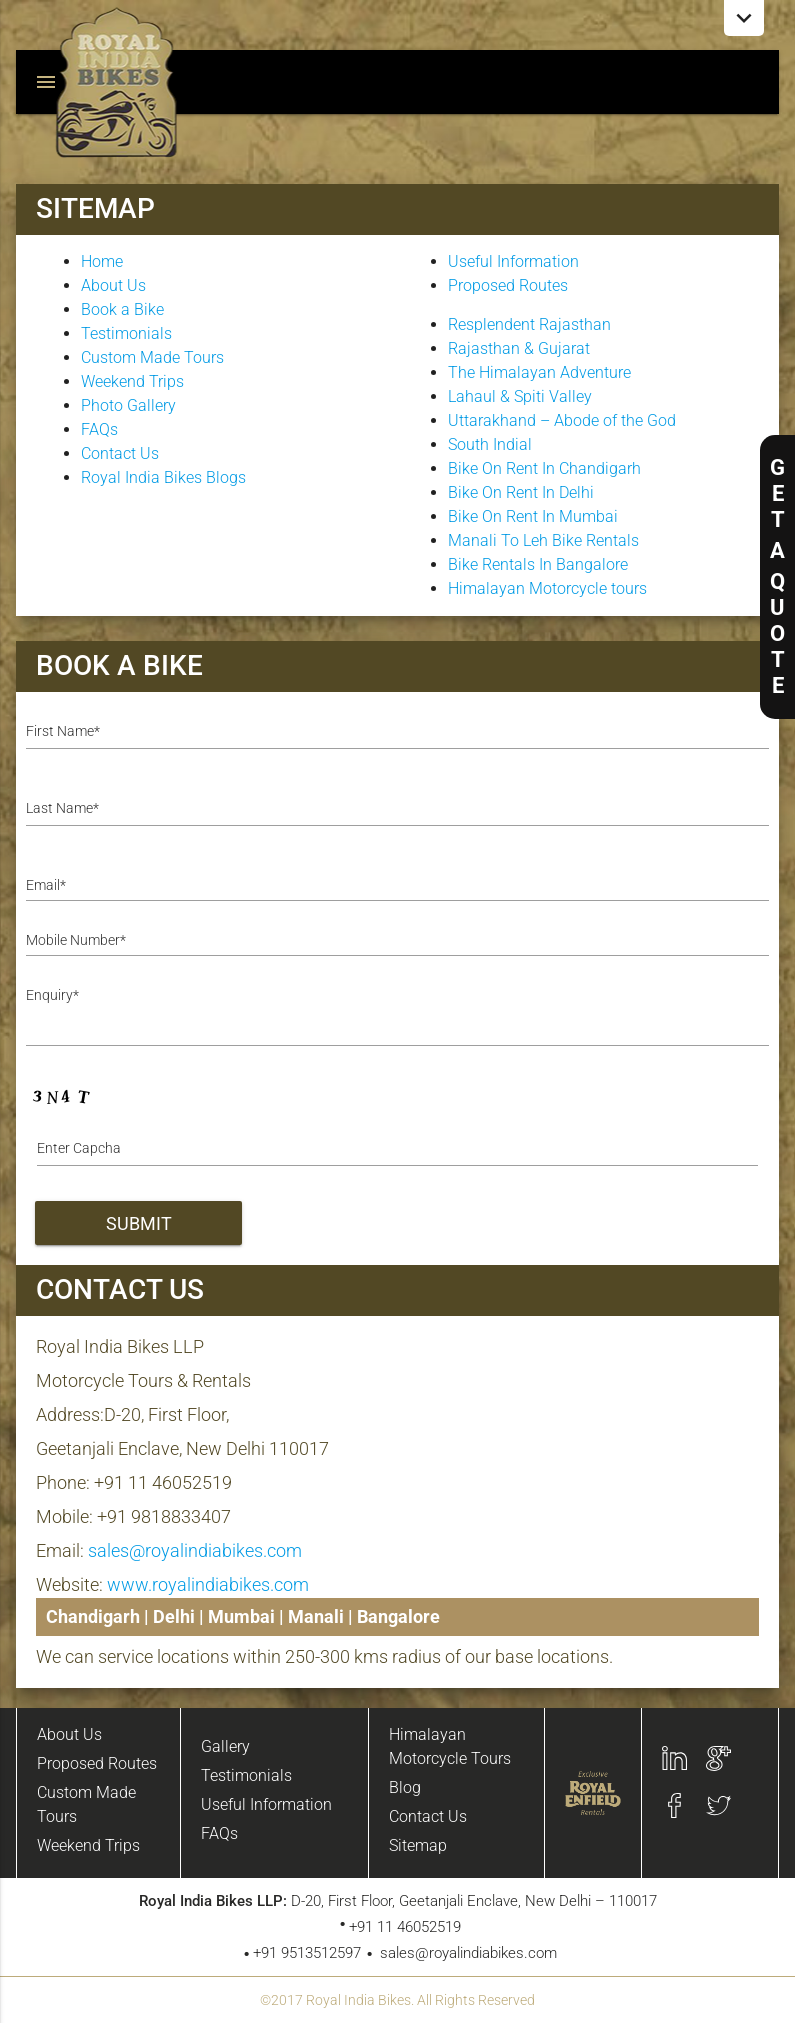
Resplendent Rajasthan (529, 324)
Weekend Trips (132, 381)
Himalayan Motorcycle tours (547, 588)
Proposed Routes (508, 285)
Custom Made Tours (152, 357)
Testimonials (126, 333)
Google (718, 1759)
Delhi (174, 1616)
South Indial (490, 444)
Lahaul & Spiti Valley (520, 396)
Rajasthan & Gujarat (519, 348)
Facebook (674, 1806)
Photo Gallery (128, 405)
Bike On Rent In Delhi (521, 492)
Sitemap (418, 1845)
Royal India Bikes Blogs (163, 477)
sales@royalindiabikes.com (195, 1550)
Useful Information (513, 261)
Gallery (225, 1746)
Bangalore (398, 1616)
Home (102, 261)
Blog (405, 1787)
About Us (113, 285)
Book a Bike (122, 309)
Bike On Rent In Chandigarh (544, 468)
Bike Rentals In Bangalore (538, 564)
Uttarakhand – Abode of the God (562, 420)
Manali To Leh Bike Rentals (543, 540)
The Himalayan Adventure (539, 372)
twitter (718, 1806)
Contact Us (120, 453)
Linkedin (674, 1759)
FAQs (99, 429)
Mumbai (241, 1616)
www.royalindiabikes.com (208, 1584)
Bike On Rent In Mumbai (533, 516)
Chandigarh (93, 1616)
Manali (316, 1616)
